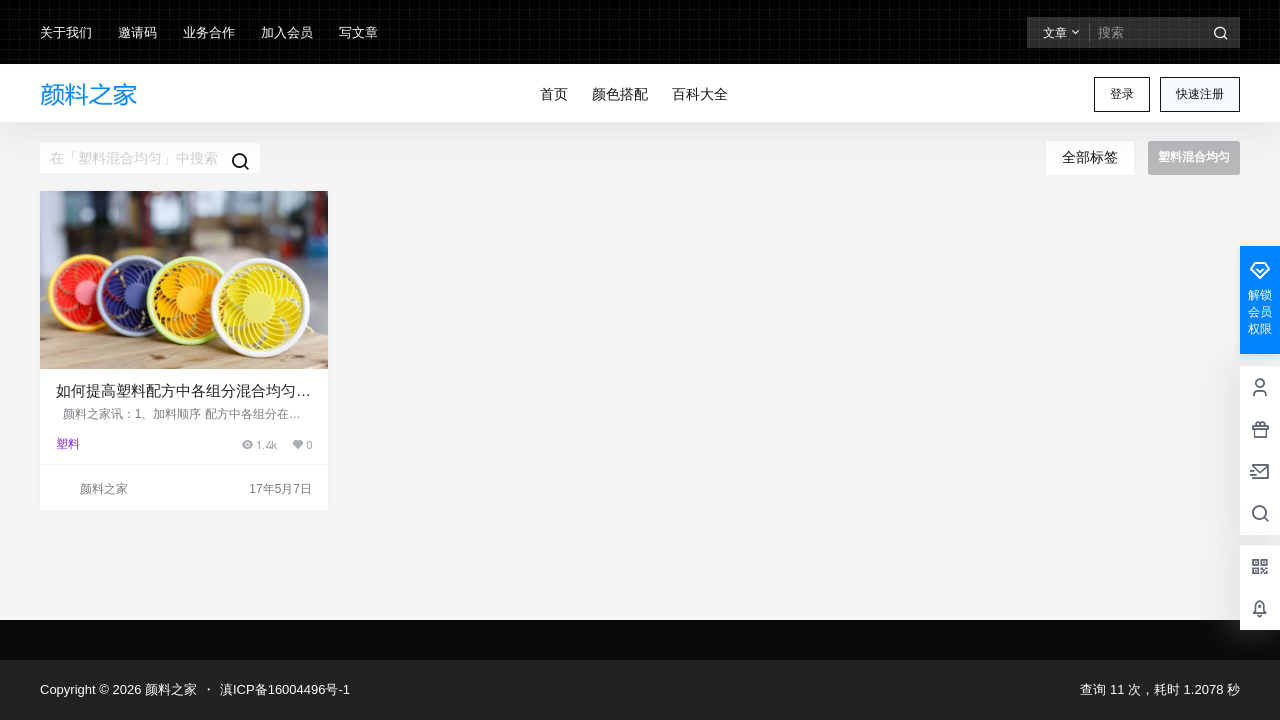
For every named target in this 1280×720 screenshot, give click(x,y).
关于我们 (66, 32)
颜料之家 (169, 689)
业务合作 (209, 32)
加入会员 (287, 32)
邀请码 (137, 32)
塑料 (68, 444)
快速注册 (1200, 94)
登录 (1122, 94)
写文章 (358, 32)
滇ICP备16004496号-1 (285, 689)
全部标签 (1090, 157)
